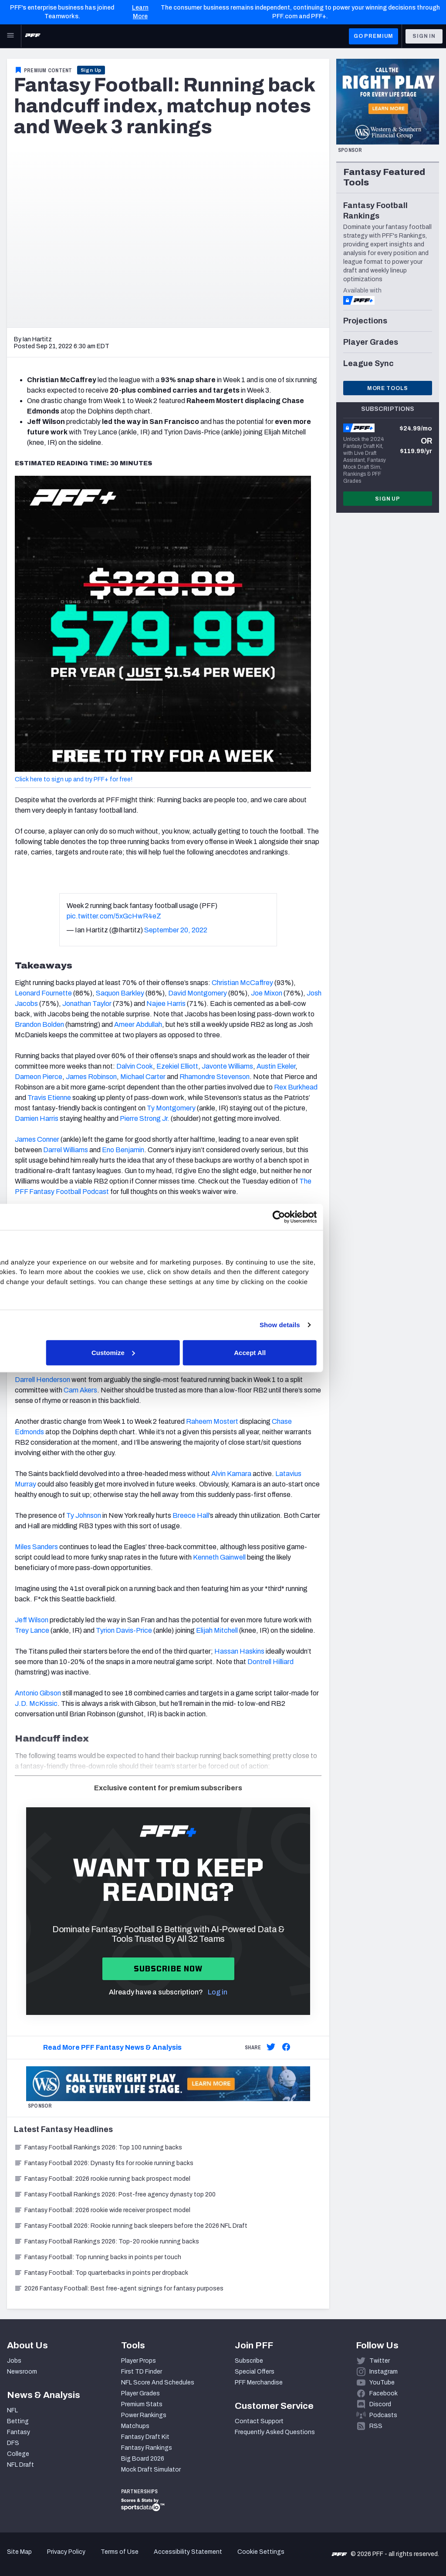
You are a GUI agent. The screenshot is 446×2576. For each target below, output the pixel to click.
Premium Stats (141, 2404)
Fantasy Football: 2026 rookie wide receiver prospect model (102, 2210)
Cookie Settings (260, 2552)
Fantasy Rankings (146, 2448)
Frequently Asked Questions (275, 2432)
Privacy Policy (66, 2552)
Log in (217, 1992)
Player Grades (140, 2393)
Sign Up (91, 70)
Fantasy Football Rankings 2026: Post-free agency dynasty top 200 (115, 2194)
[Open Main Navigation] (10, 36)
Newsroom (22, 2371)
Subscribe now (168, 1968)
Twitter (379, 2360)
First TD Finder (141, 2371)
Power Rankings (143, 2415)
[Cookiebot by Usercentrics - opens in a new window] (374, 1217)
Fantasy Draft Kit (145, 2437)
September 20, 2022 (175, 930)
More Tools (387, 388)
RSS (375, 2426)
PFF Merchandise (259, 2382)
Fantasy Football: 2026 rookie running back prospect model (102, 2179)
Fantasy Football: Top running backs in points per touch (97, 2257)
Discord (380, 2404)
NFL (12, 2410)
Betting (18, 2421)
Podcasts (383, 2415)
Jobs (14, 2360)
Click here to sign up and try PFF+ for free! (73, 779)
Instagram (383, 2371)
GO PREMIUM (373, 36)
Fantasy (18, 2432)
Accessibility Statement (188, 2552)
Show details (375, 1324)
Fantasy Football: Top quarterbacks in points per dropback (101, 2273)
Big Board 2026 (142, 2458)
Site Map (19, 2552)
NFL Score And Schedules (157, 2382)
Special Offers (254, 2371)
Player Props (138, 2360)
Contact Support (259, 2421)
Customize (222, 1352)
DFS (13, 2443)
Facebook (383, 2393)
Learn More (140, 12)
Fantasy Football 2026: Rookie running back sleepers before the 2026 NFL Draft (130, 2226)
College (18, 2454)
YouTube (382, 2382)
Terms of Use (120, 2552)
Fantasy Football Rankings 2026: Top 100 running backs (98, 2147)
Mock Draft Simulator (151, 2469)
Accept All (350, 1352)
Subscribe (249, 2360)
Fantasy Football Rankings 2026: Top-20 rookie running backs (106, 2241)
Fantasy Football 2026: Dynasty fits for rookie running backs (103, 2163)
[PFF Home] (33, 36)
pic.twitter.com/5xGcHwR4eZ (114, 916)
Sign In (424, 36)
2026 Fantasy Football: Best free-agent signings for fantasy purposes (118, 2288)
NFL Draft (20, 2465)
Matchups (135, 2426)
